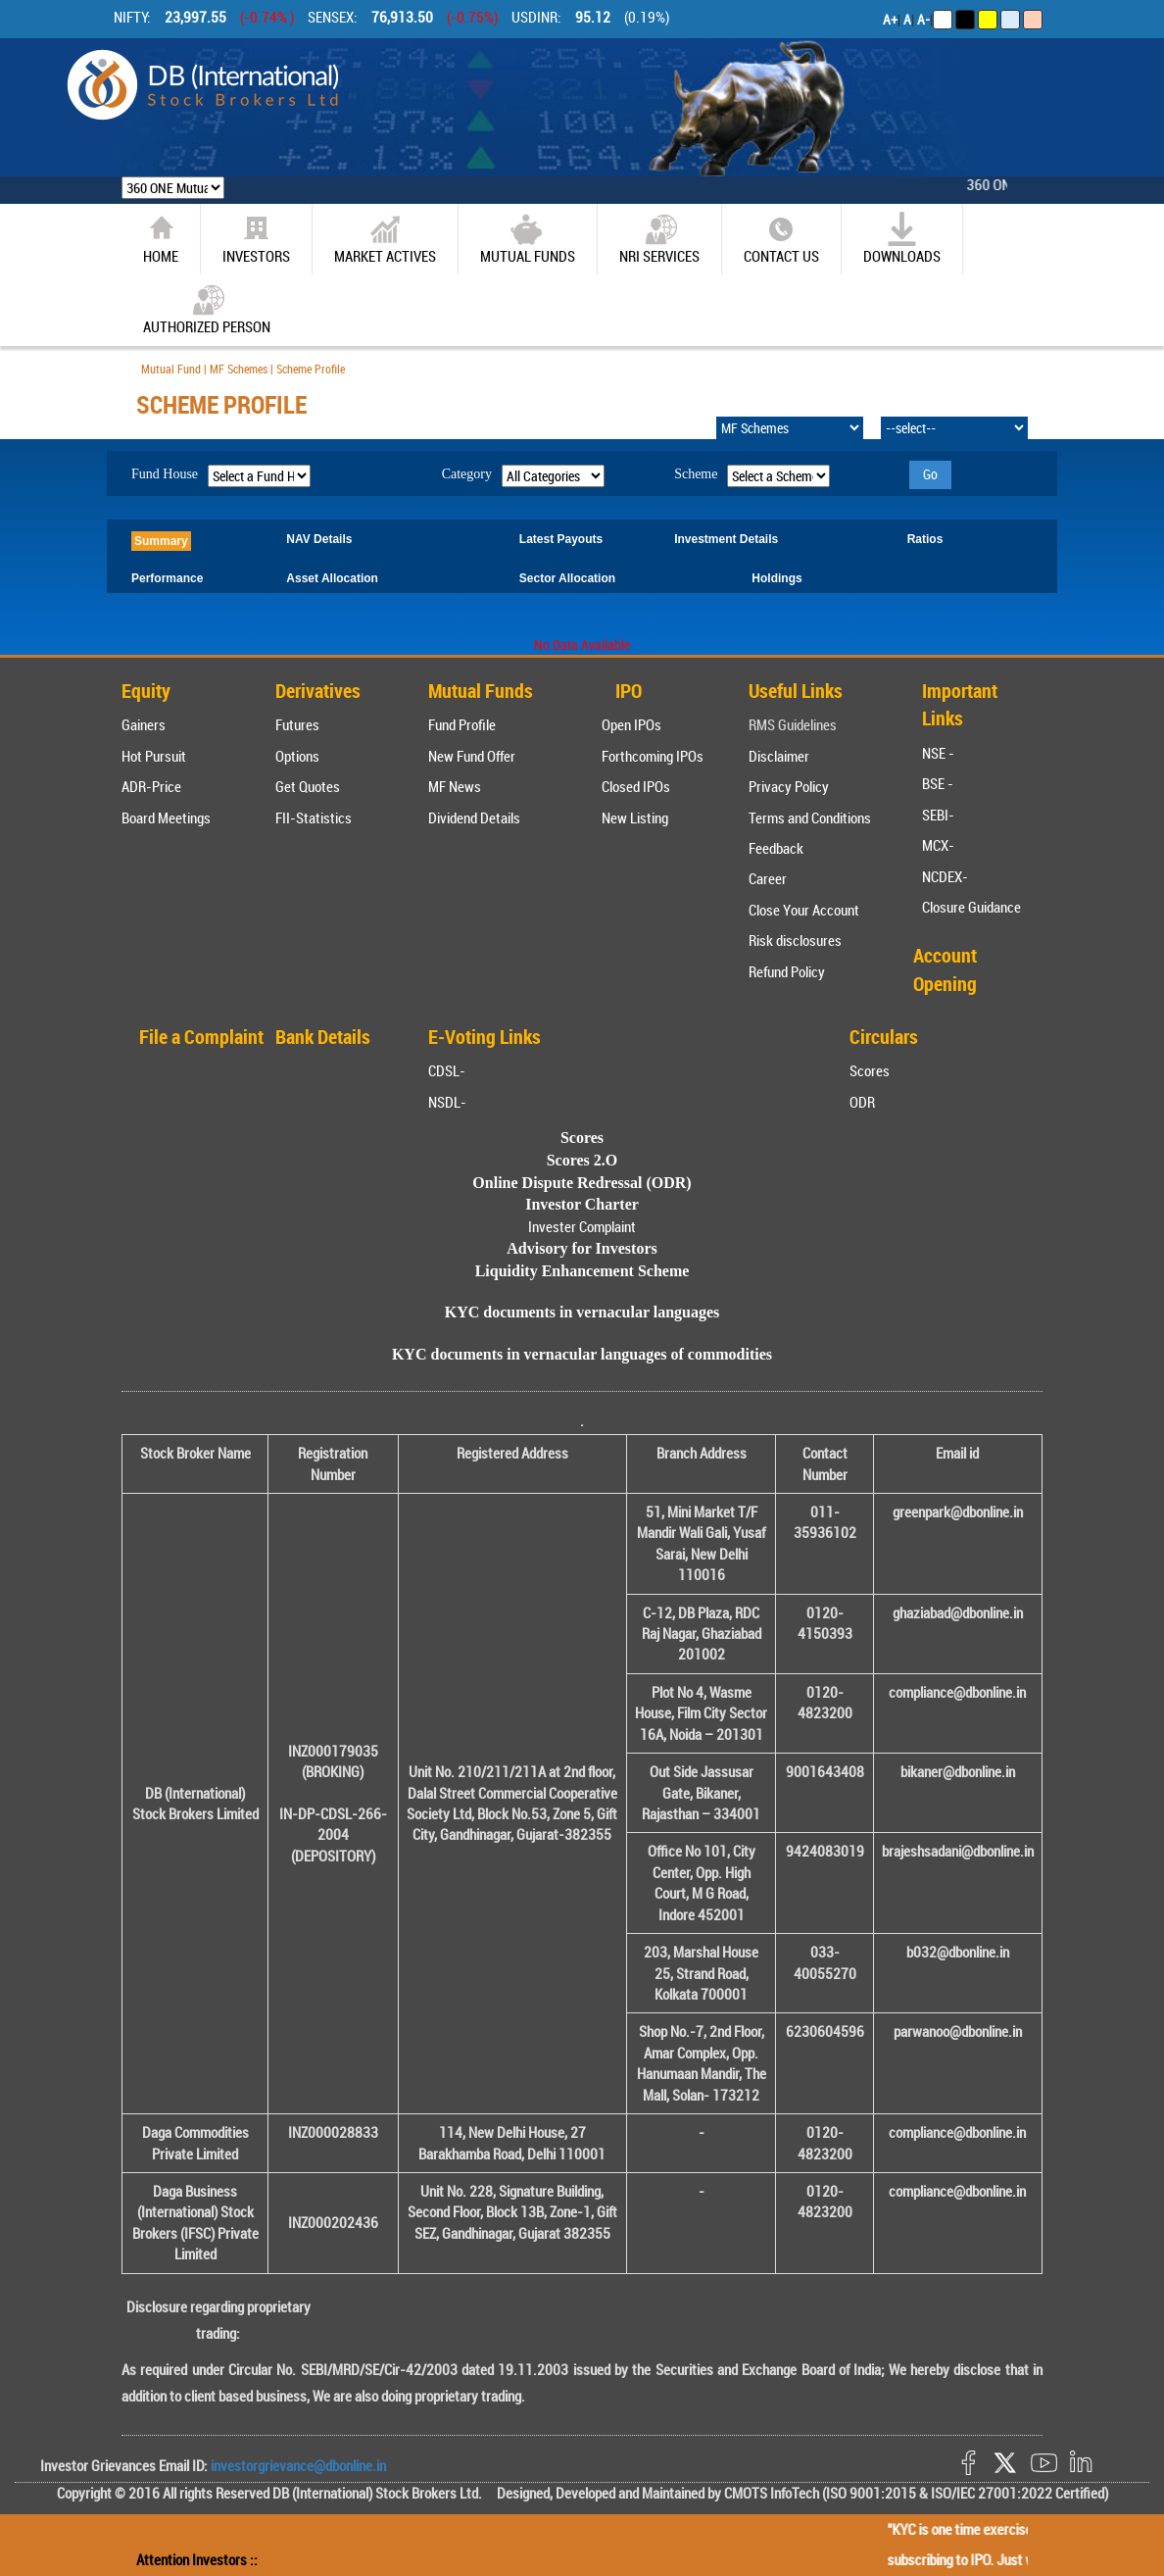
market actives (385, 239)
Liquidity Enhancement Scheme (582, 1271)
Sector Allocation (567, 578)
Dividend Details (474, 817)
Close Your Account (804, 909)
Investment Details (726, 539)
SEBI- (938, 814)
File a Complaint (201, 1036)
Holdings (776, 578)
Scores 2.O (582, 1160)
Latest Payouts (561, 539)
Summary (161, 541)
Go (930, 474)
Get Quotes (307, 786)
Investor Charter (582, 1204)
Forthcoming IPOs (652, 756)
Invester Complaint (582, 1226)
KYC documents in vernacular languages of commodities (582, 1354)
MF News (454, 786)
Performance (167, 578)
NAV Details (319, 539)
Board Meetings (166, 817)
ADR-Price (151, 786)
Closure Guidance (971, 906)
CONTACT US (781, 239)
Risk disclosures (795, 940)
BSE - (937, 783)
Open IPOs (631, 724)
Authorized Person (206, 309)
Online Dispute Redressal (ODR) (581, 1182)
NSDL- (447, 1102)
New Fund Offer (471, 756)
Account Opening (945, 969)
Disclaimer (779, 756)
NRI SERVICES (659, 239)
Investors (256, 239)
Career (768, 878)
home (160, 239)
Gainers (143, 724)
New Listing (635, 817)
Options (297, 756)
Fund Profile (462, 724)
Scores (869, 1070)
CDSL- (446, 1070)
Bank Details (322, 1036)
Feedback (776, 848)
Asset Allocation (332, 578)
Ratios (925, 539)
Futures (297, 724)
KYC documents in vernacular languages (582, 1312)
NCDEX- (945, 876)
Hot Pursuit (153, 756)
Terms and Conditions (810, 817)
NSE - (938, 753)
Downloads (902, 239)
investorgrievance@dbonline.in (297, 2465)
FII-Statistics (313, 817)
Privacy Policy (789, 786)
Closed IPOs (636, 786)
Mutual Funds (527, 239)
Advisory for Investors (581, 1248)
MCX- (938, 845)
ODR (862, 1102)
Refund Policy (787, 971)
